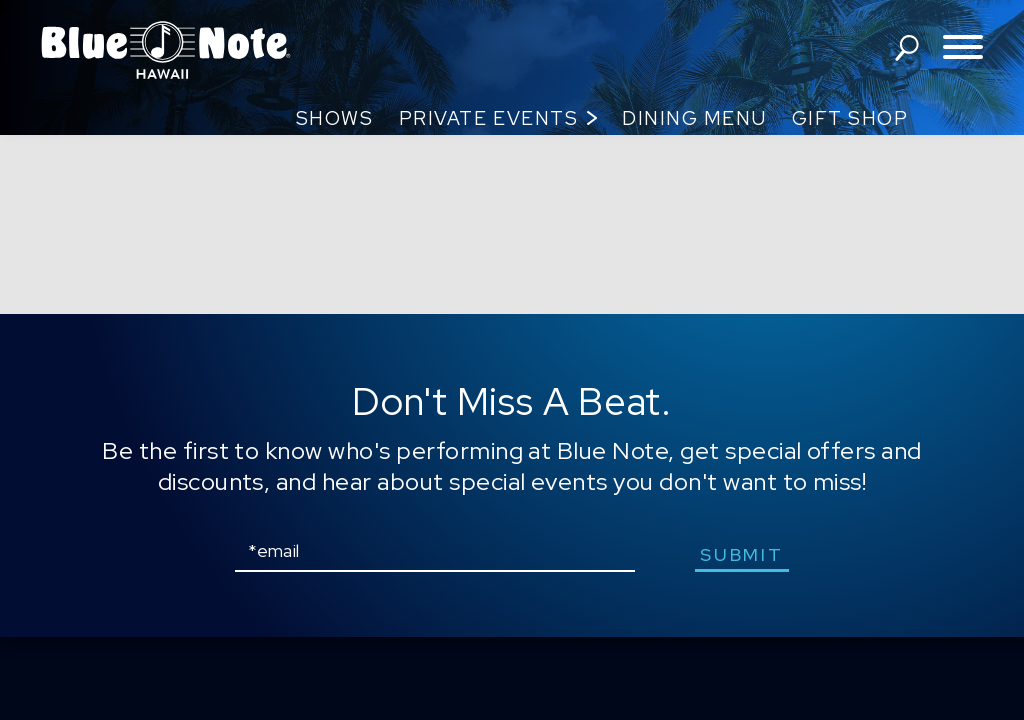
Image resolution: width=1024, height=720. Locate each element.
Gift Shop (850, 118)
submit (741, 554)
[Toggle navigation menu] (963, 48)
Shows (335, 118)
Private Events (488, 118)
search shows (907, 48)
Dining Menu (694, 118)
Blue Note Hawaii (166, 50)
